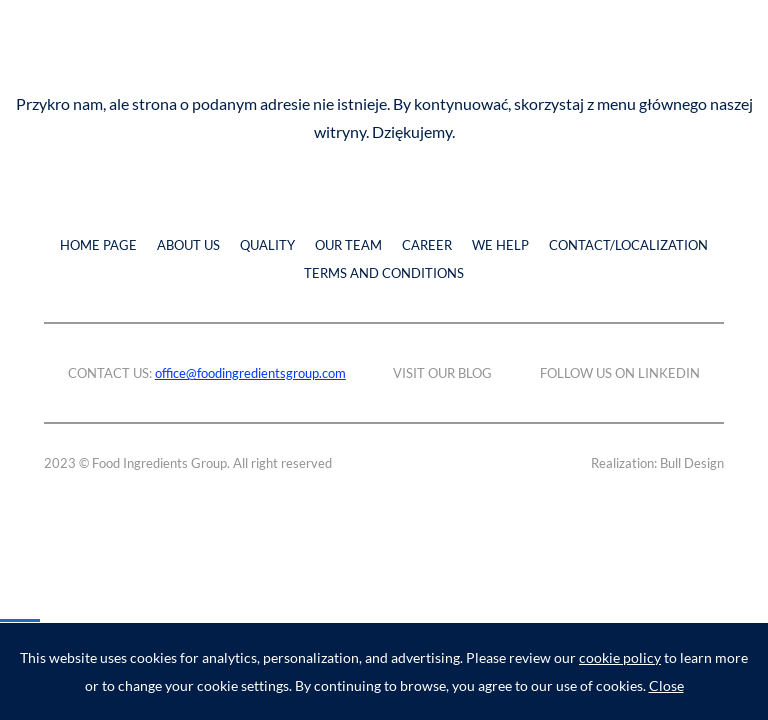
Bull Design (692, 463)
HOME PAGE (98, 245)
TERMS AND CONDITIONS (384, 273)
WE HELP (500, 245)
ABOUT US (188, 245)
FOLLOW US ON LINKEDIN (620, 373)
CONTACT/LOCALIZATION (628, 245)
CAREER (427, 245)
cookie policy (620, 657)
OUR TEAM (348, 245)
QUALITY (267, 245)
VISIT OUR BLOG (442, 373)
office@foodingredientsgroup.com (250, 373)
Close (666, 685)
